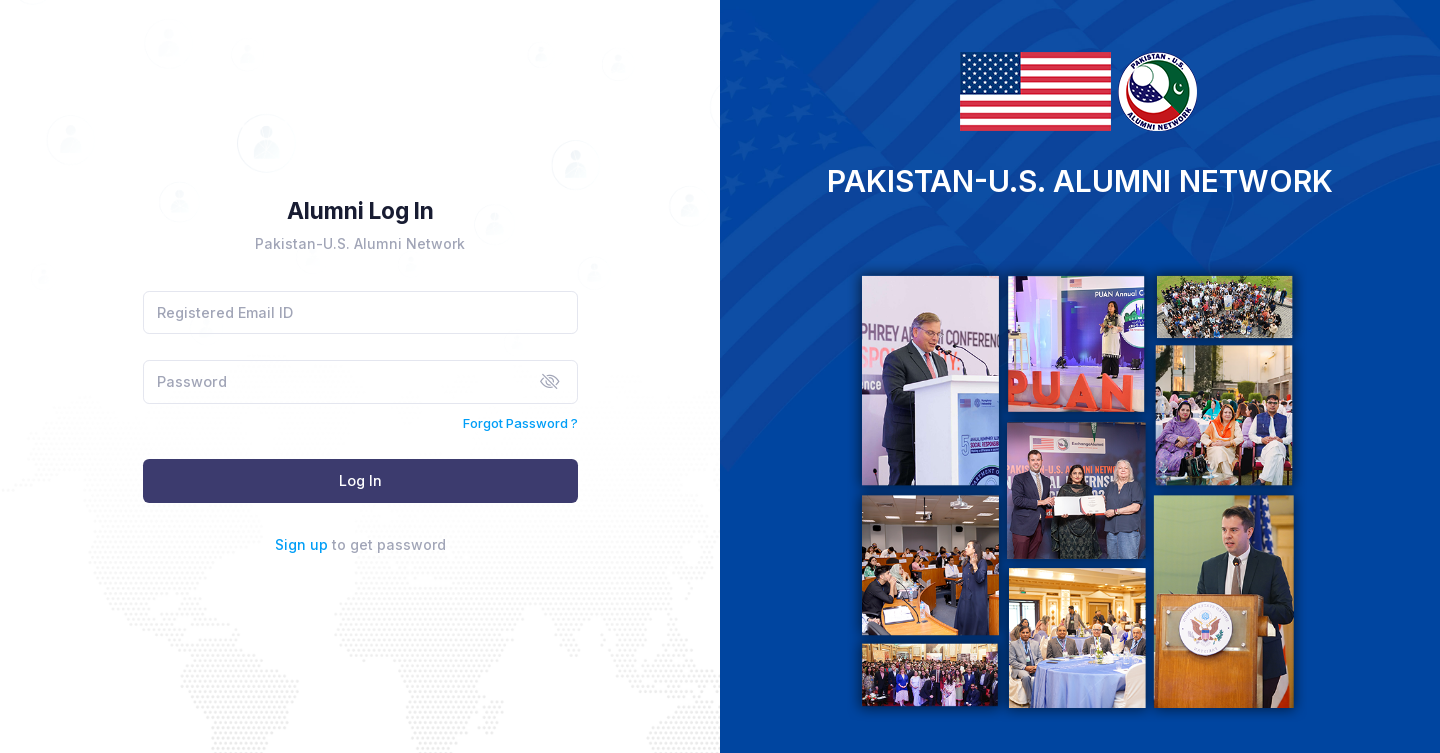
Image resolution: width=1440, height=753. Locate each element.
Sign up (301, 544)
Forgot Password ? (520, 423)
